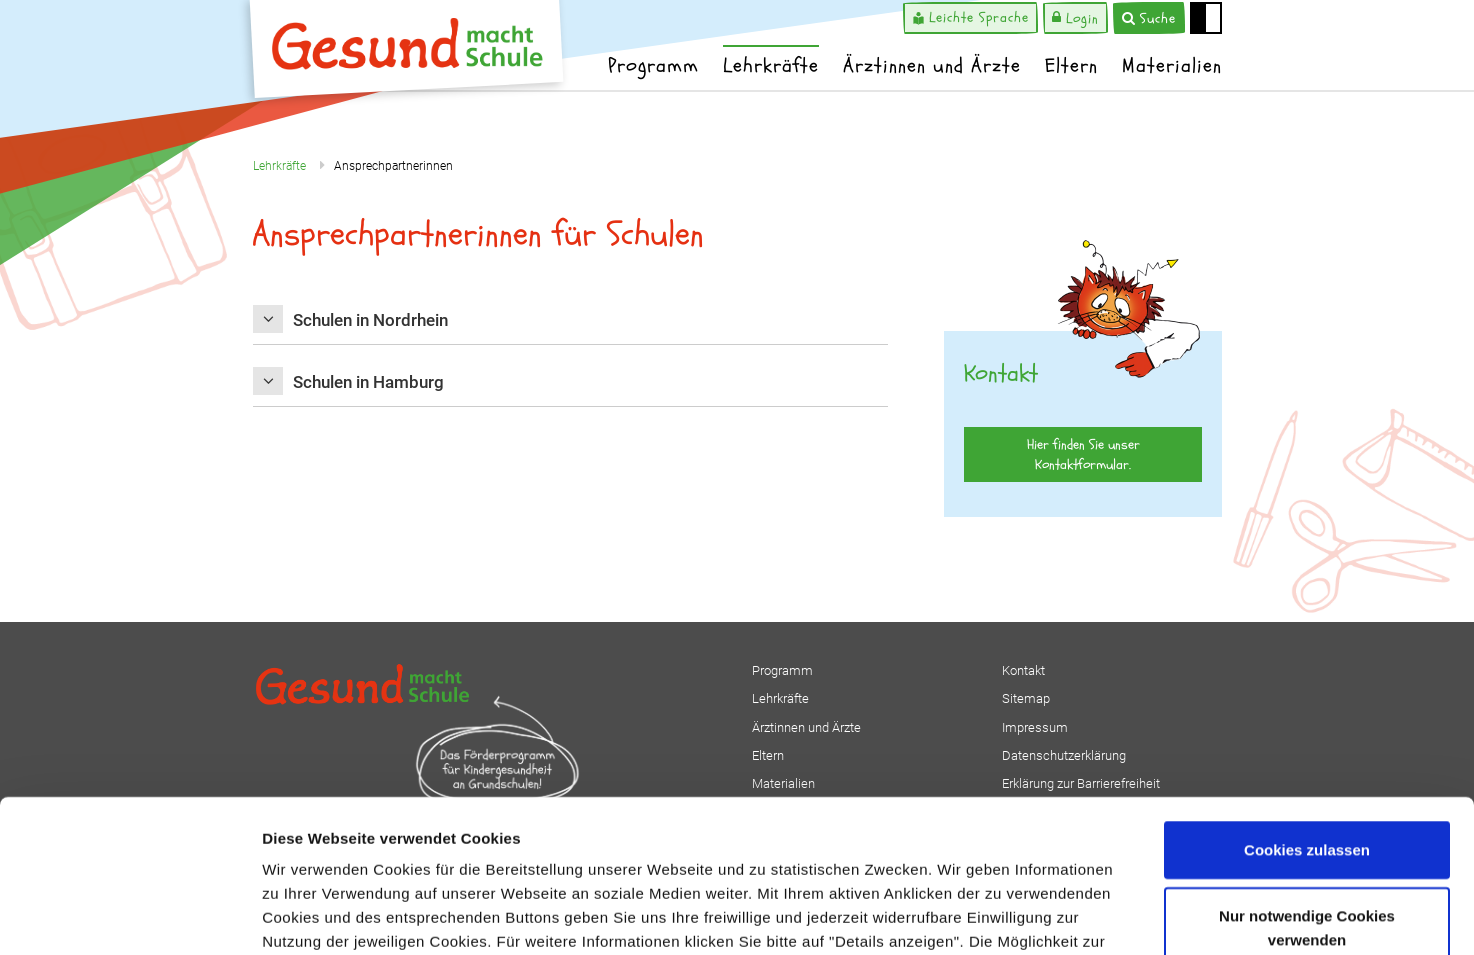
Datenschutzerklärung (755, 834)
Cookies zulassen (1307, 718)
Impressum (894, 834)
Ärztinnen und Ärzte (932, 65)
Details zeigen (1063, 915)
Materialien (1172, 65)
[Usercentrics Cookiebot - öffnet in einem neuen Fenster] (129, 916)
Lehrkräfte (771, 65)
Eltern (1071, 65)
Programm (653, 65)
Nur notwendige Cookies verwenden (1307, 796)
